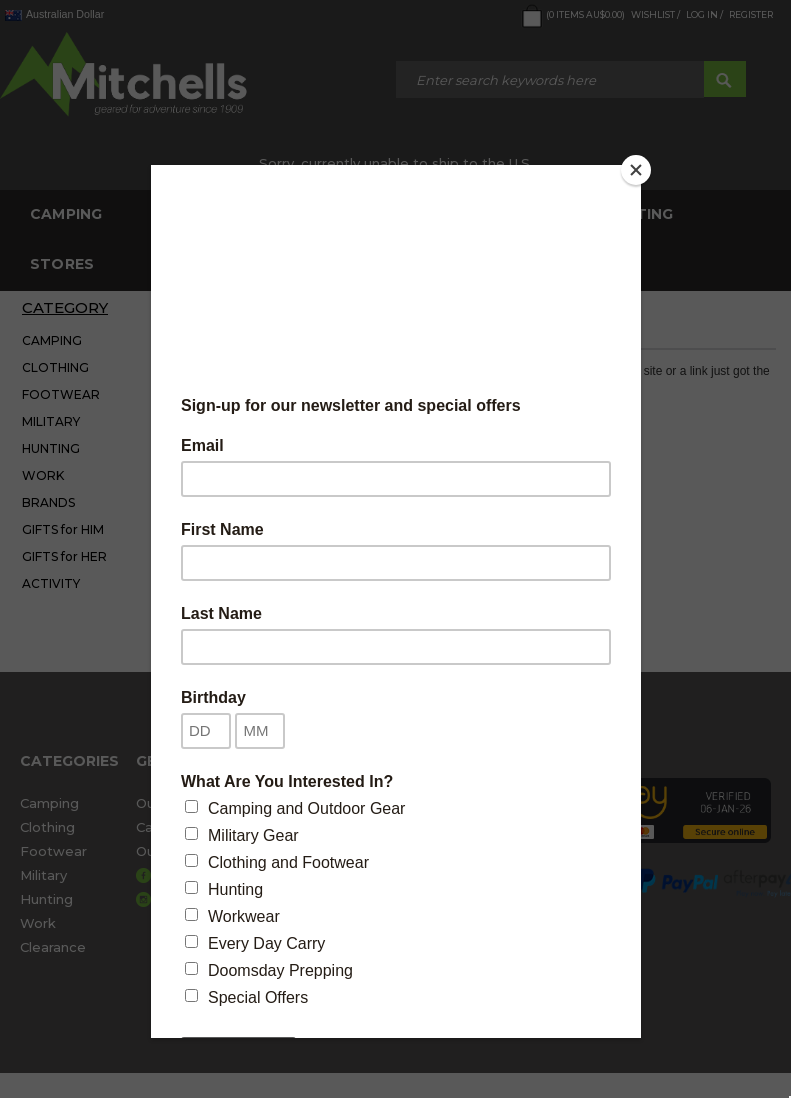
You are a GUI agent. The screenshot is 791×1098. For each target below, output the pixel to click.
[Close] (636, 170)
